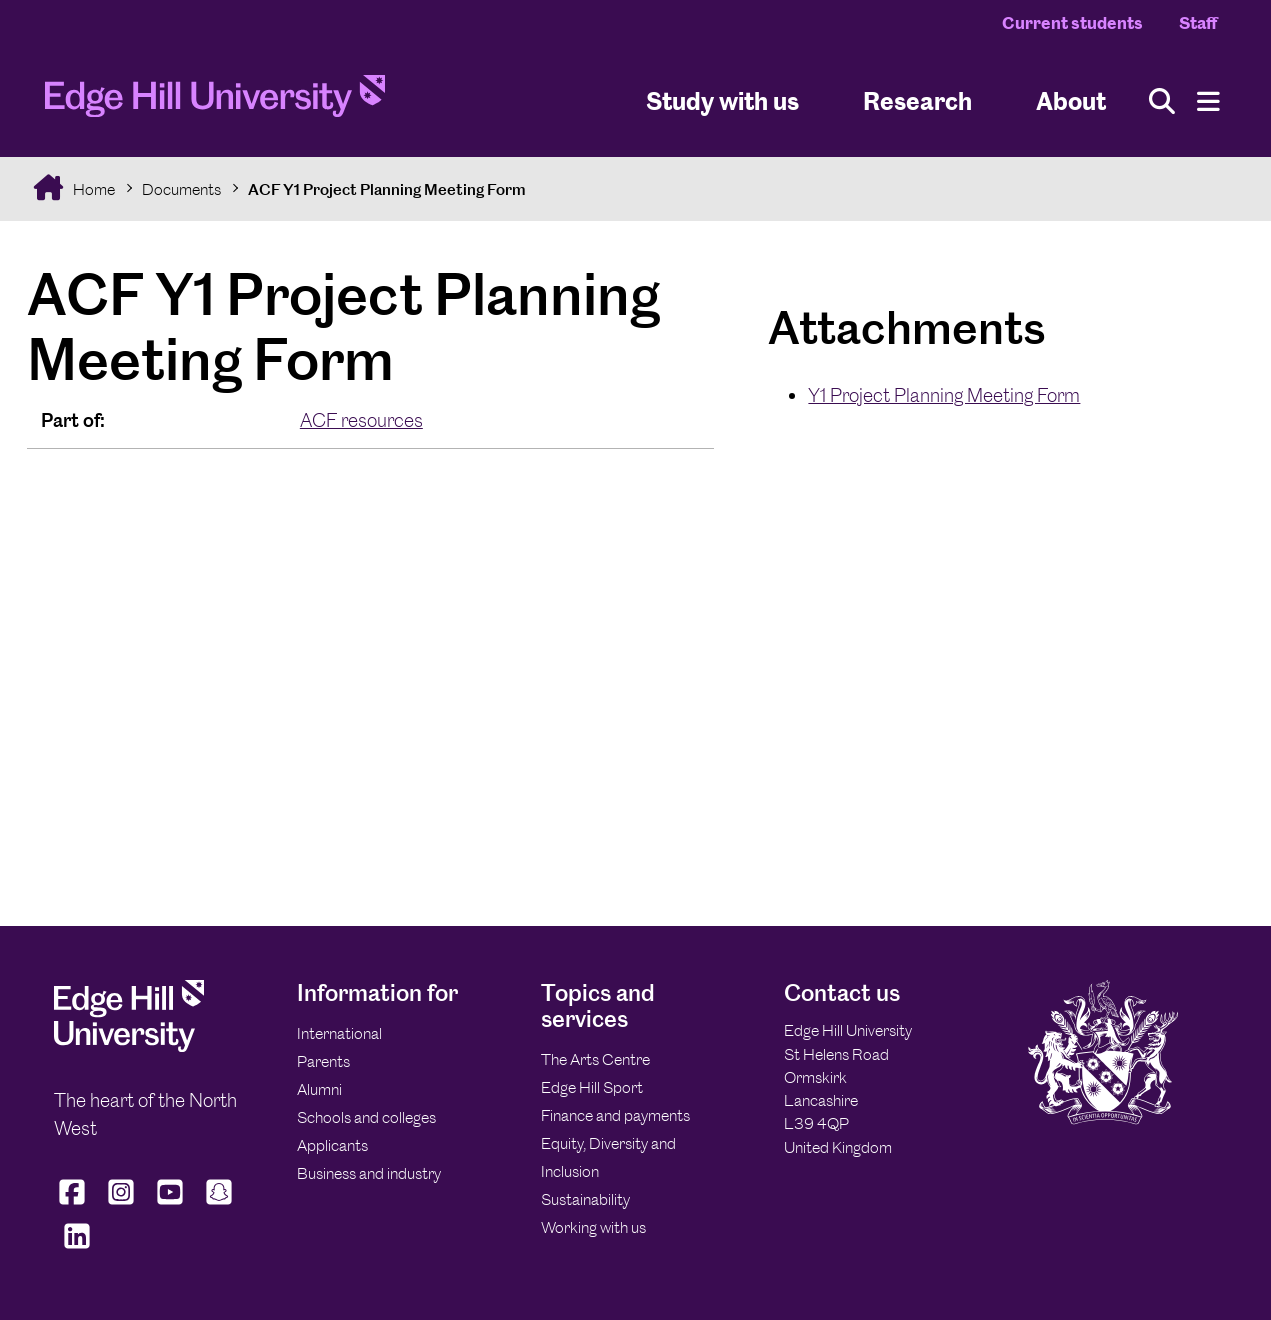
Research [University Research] (917, 100)
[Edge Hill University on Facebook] (74, 1205)
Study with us (722, 100)
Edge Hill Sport (592, 1087)
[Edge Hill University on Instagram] (121, 1205)
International (339, 1033)
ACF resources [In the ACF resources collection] (361, 420)
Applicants (332, 1145)
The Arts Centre (595, 1059)
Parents (323, 1061)
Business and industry (369, 1173)
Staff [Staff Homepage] (1198, 23)
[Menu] (1208, 101)
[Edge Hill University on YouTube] (170, 1205)
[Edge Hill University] (129, 1046)
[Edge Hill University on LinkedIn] (76, 1249)
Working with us (593, 1227)
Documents (181, 189)
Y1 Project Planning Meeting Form (944, 395)
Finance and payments (615, 1115)
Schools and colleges (366, 1117)
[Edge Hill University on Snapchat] (219, 1205)
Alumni (319, 1089)
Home (92, 189)
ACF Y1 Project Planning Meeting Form (387, 189)
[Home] (215, 102)
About (1071, 100)
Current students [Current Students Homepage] (1072, 23)
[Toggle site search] (1162, 101)
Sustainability (585, 1199)
